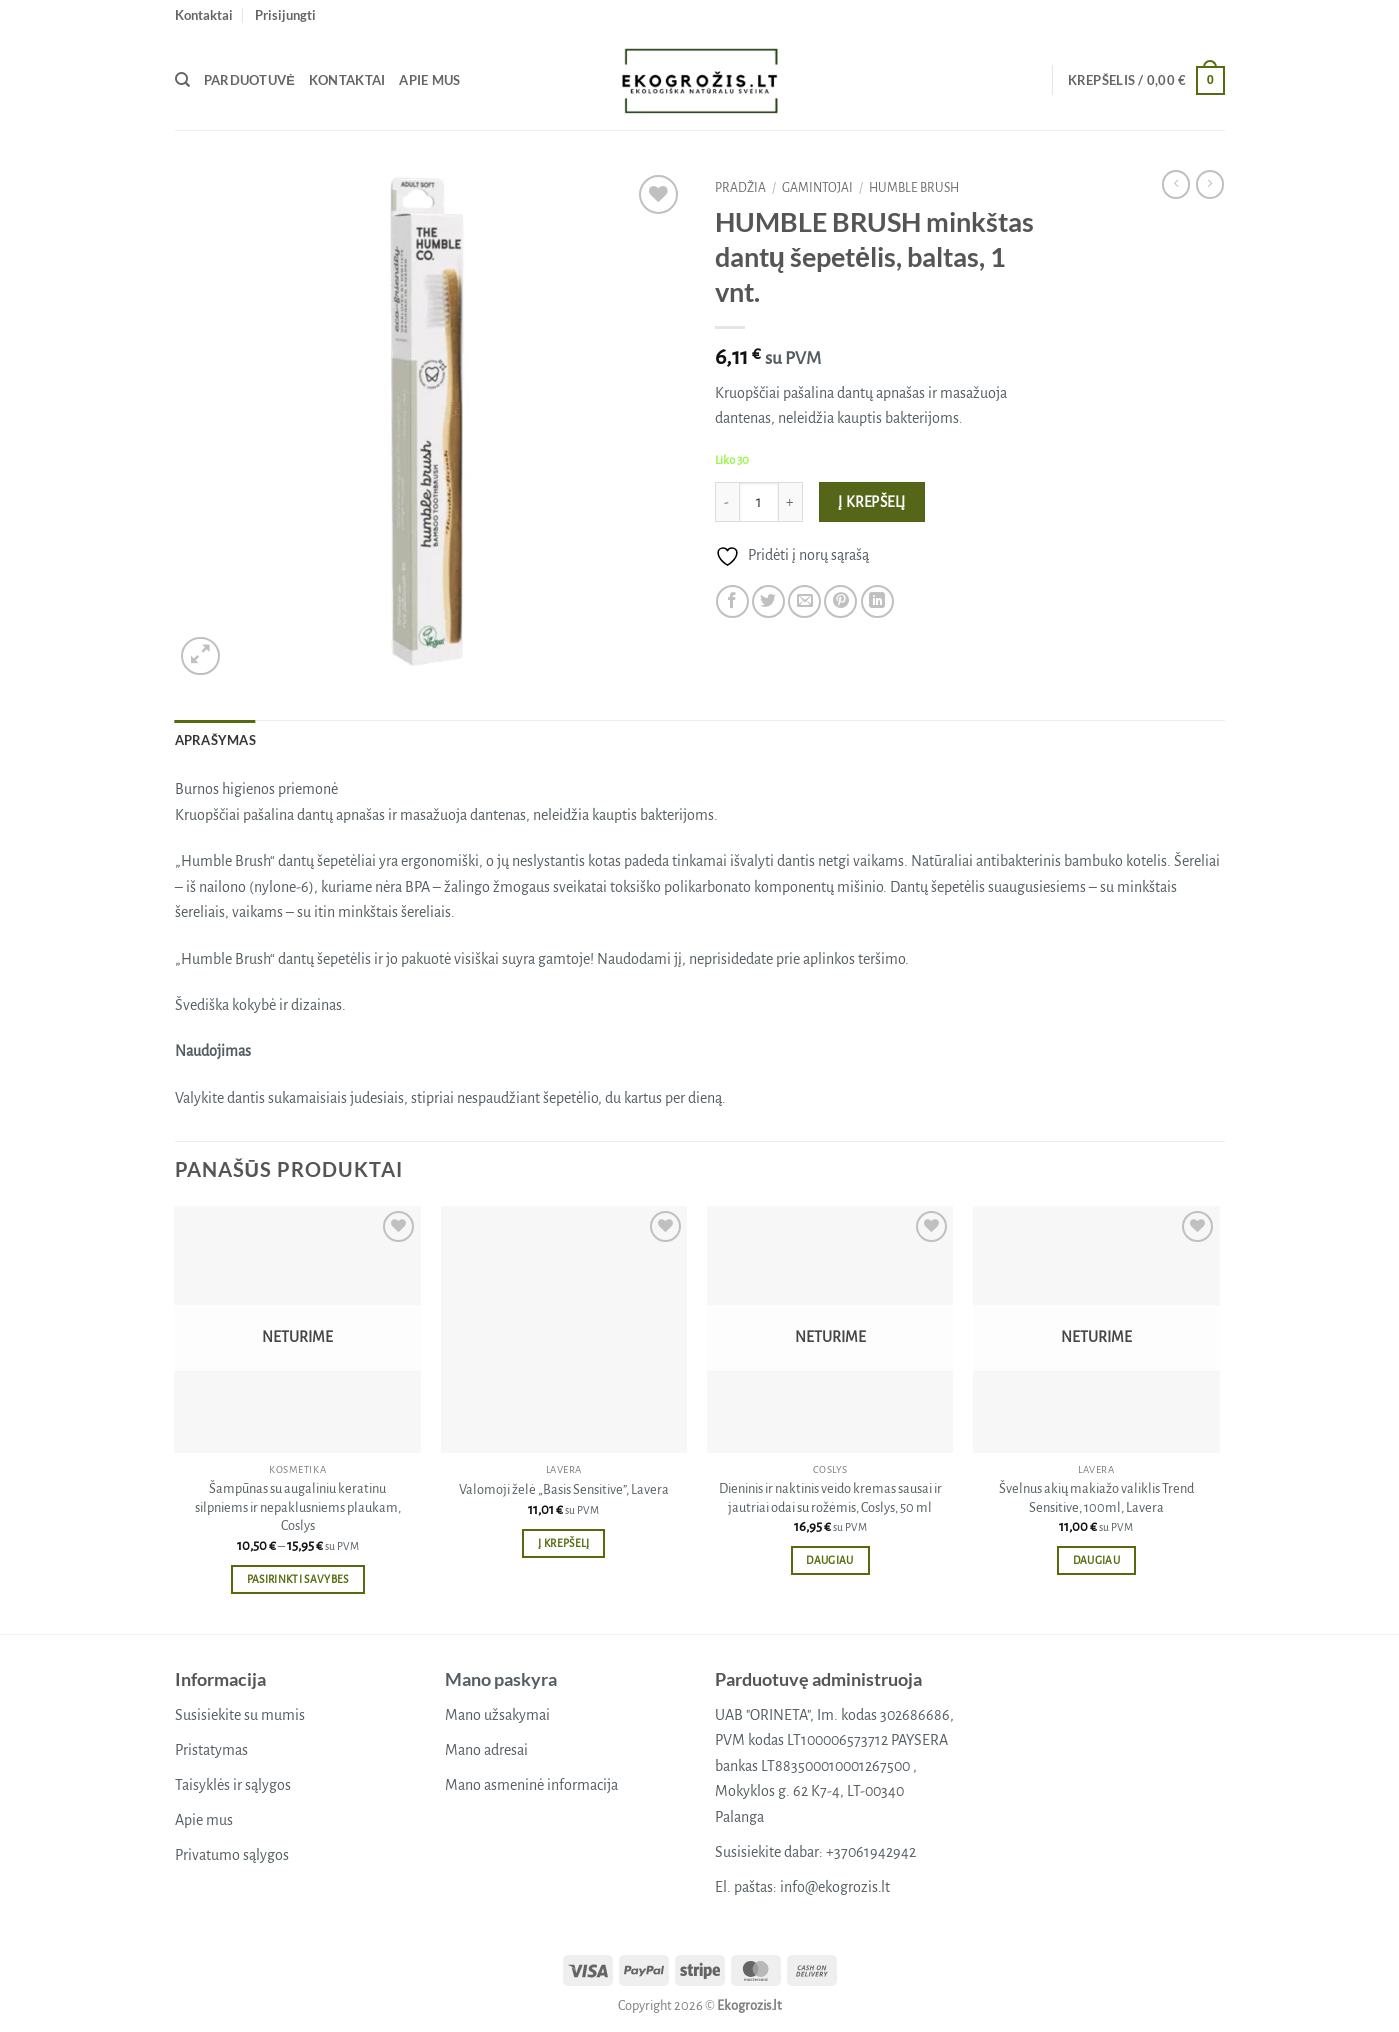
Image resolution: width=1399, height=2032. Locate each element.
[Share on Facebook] (732, 601)
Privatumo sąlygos (232, 1855)
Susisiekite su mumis (240, 1715)
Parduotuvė (249, 80)
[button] (285, 15)
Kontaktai (204, 15)
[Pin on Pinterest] (840, 601)
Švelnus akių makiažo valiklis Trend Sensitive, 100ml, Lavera (1096, 1498)
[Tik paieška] (182, 80)
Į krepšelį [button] (563, 1543)
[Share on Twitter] (768, 601)
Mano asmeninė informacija (531, 1785)
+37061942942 (871, 1852)
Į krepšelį (872, 502)
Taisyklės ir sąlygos (233, 1785)
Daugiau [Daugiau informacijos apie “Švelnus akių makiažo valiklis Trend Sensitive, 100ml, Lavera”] (1096, 1560)
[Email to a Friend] (804, 601)
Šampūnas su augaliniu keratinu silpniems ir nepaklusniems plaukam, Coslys (298, 1507)
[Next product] (1176, 184)
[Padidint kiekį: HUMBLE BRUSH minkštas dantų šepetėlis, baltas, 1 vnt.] (791, 502)
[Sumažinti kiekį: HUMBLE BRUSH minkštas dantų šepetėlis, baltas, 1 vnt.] (727, 502)
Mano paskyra (501, 1679)
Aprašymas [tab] (215, 740)
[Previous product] (1210, 184)
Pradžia (740, 188)
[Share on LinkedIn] (877, 601)
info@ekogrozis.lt (835, 1887)
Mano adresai (486, 1750)
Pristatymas (211, 1750)
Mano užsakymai (497, 1715)
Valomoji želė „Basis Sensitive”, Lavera (564, 1489)
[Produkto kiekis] (759, 502)
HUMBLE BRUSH (914, 188)
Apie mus (429, 80)
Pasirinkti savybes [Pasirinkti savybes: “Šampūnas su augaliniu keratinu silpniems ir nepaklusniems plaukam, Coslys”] (298, 1579)
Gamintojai (817, 188)
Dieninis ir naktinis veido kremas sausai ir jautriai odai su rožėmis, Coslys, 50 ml (830, 1498)
